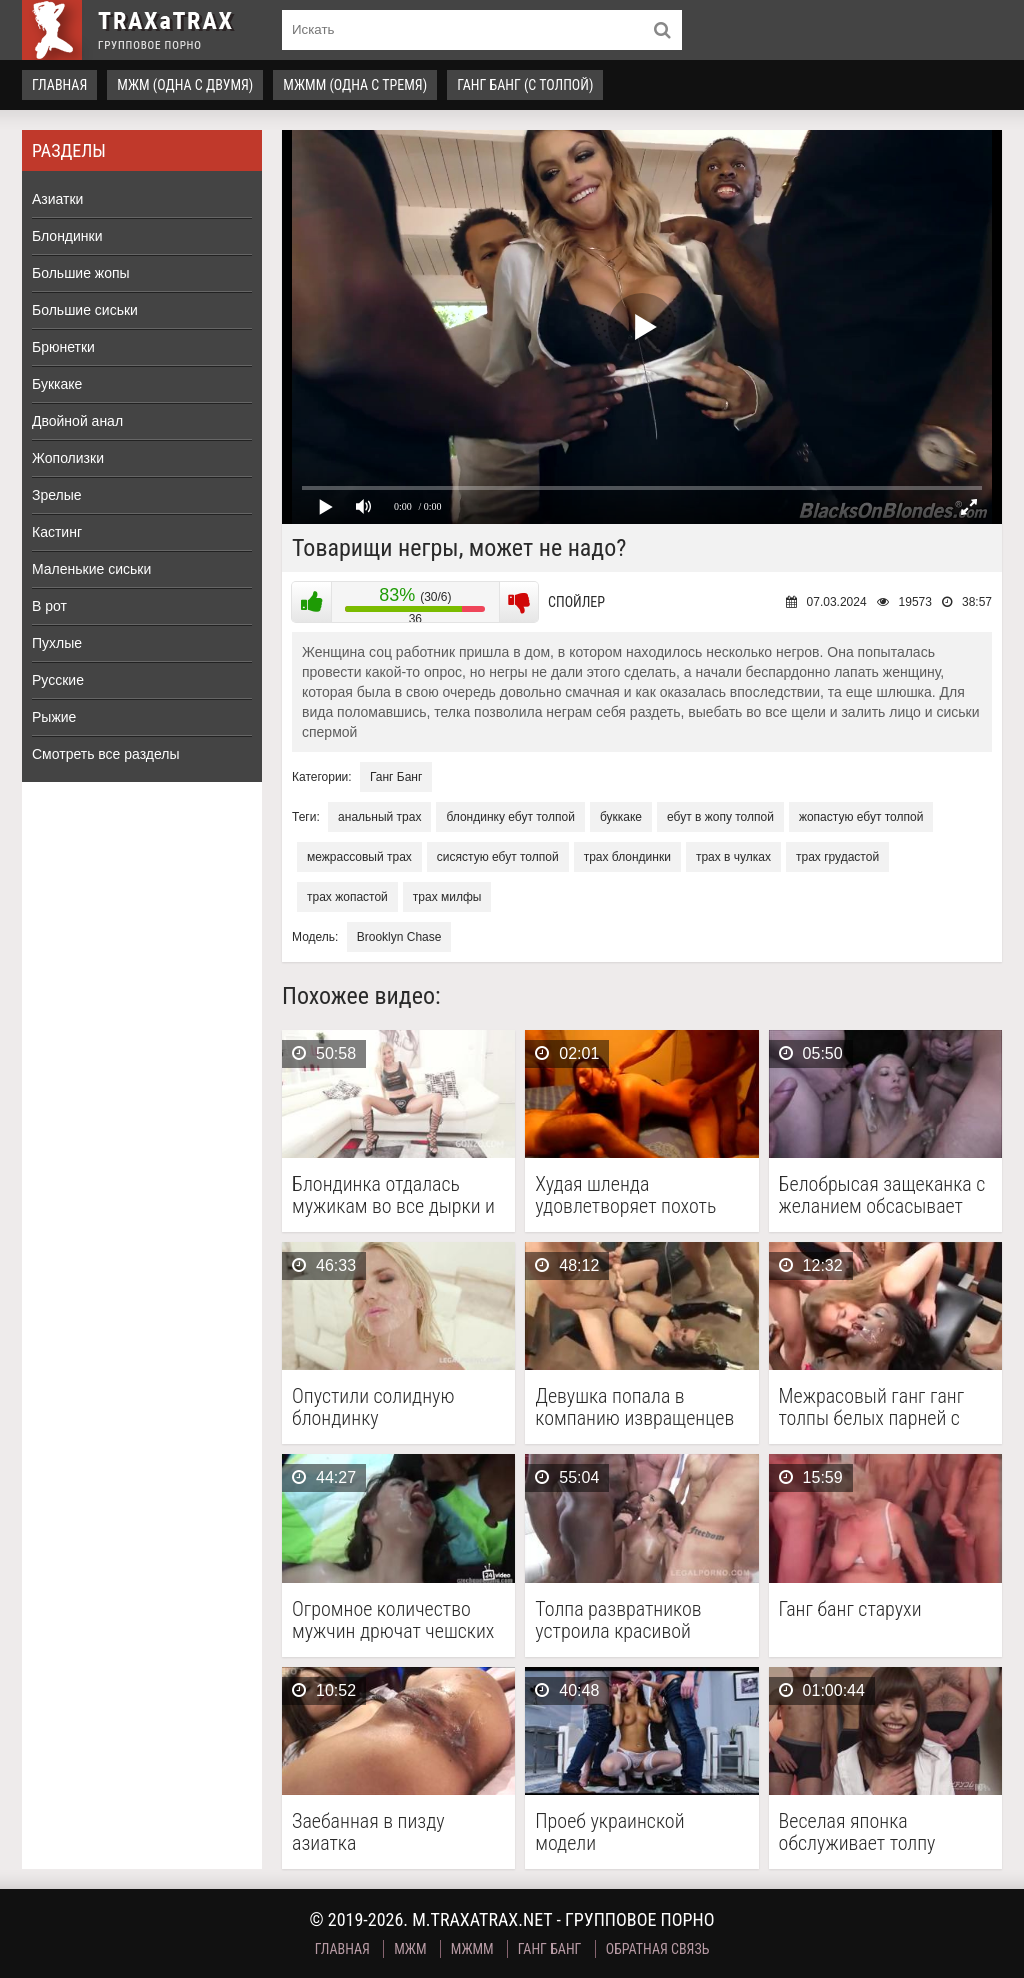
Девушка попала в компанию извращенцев (634, 1407)
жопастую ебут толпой (861, 817)
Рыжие (54, 717)
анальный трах (379, 817)
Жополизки (68, 458)
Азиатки (57, 199)
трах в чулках (733, 857)
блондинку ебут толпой (510, 817)
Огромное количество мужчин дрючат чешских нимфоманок (393, 1620)
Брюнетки (63, 347)
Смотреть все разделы (106, 754)
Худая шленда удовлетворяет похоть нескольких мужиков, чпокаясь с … (625, 1195)
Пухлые (57, 643)
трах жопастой (347, 897)
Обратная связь (658, 1949)
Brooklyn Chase (399, 937)
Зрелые (57, 495)
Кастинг (57, 532)
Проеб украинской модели (609, 1832)
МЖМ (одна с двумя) (185, 85)
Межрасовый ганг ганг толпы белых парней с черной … (872, 1407)
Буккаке (57, 384)
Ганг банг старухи (850, 1609)
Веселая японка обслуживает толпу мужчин (857, 1832)
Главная (59, 85)
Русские (58, 680)
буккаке (621, 817)
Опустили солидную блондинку (373, 1407)
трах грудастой (837, 857)
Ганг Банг (396, 777)
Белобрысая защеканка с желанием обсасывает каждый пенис (882, 1195)
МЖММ (472, 1949)
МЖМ (410, 1949)
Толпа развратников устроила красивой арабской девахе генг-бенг (625, 1620)
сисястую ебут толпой (498, 857)
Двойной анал (77, 421)
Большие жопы (81, 273)
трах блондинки (627, 857)
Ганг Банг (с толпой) (525, 85)
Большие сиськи (85, 310)
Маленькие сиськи (91, 569)
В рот (49, 606)
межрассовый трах (359, 857)
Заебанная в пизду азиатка (368, 1832)
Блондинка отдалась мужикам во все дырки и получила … (393, 1195)
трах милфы (447, 897)
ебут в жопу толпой (720, 817)
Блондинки (67, 236)
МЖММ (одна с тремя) (355, 85)
